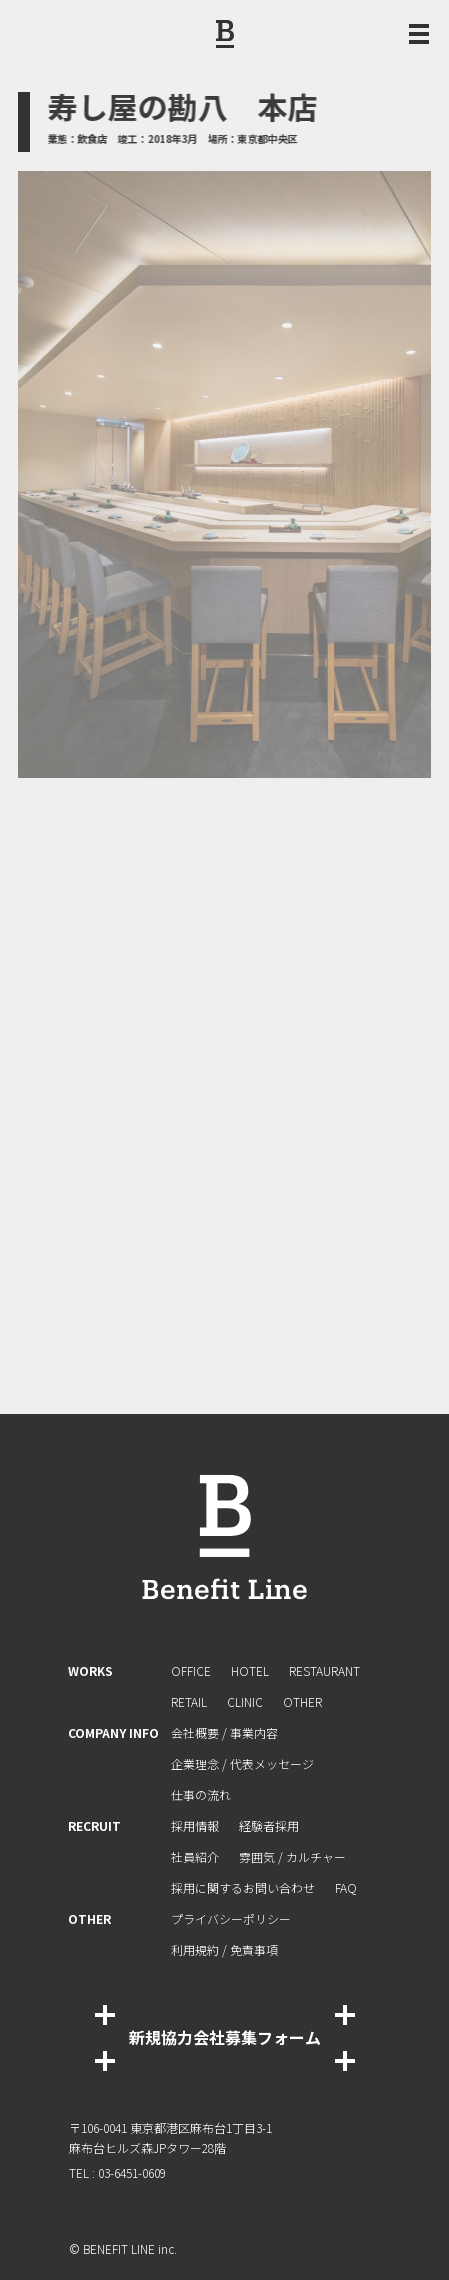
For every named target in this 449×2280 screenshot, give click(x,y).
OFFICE (191, 1670)
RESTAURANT (324, 1670)
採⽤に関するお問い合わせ (243, 1887)
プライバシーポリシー (231, 1918)
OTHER (302, 1701)
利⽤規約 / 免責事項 (224, 1949)
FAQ (346, 1887)
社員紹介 (195, 1856)
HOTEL (250, 1670)
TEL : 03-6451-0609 (117, 2172)
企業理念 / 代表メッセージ (242, 1763)
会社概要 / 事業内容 (224, 1732)
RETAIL (189, 1701)
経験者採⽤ (269, 1825)
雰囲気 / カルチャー (292, 1856)
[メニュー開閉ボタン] (419, 34)
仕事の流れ (201, 1794)
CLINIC (245, 1701)
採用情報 (195, 1825)
